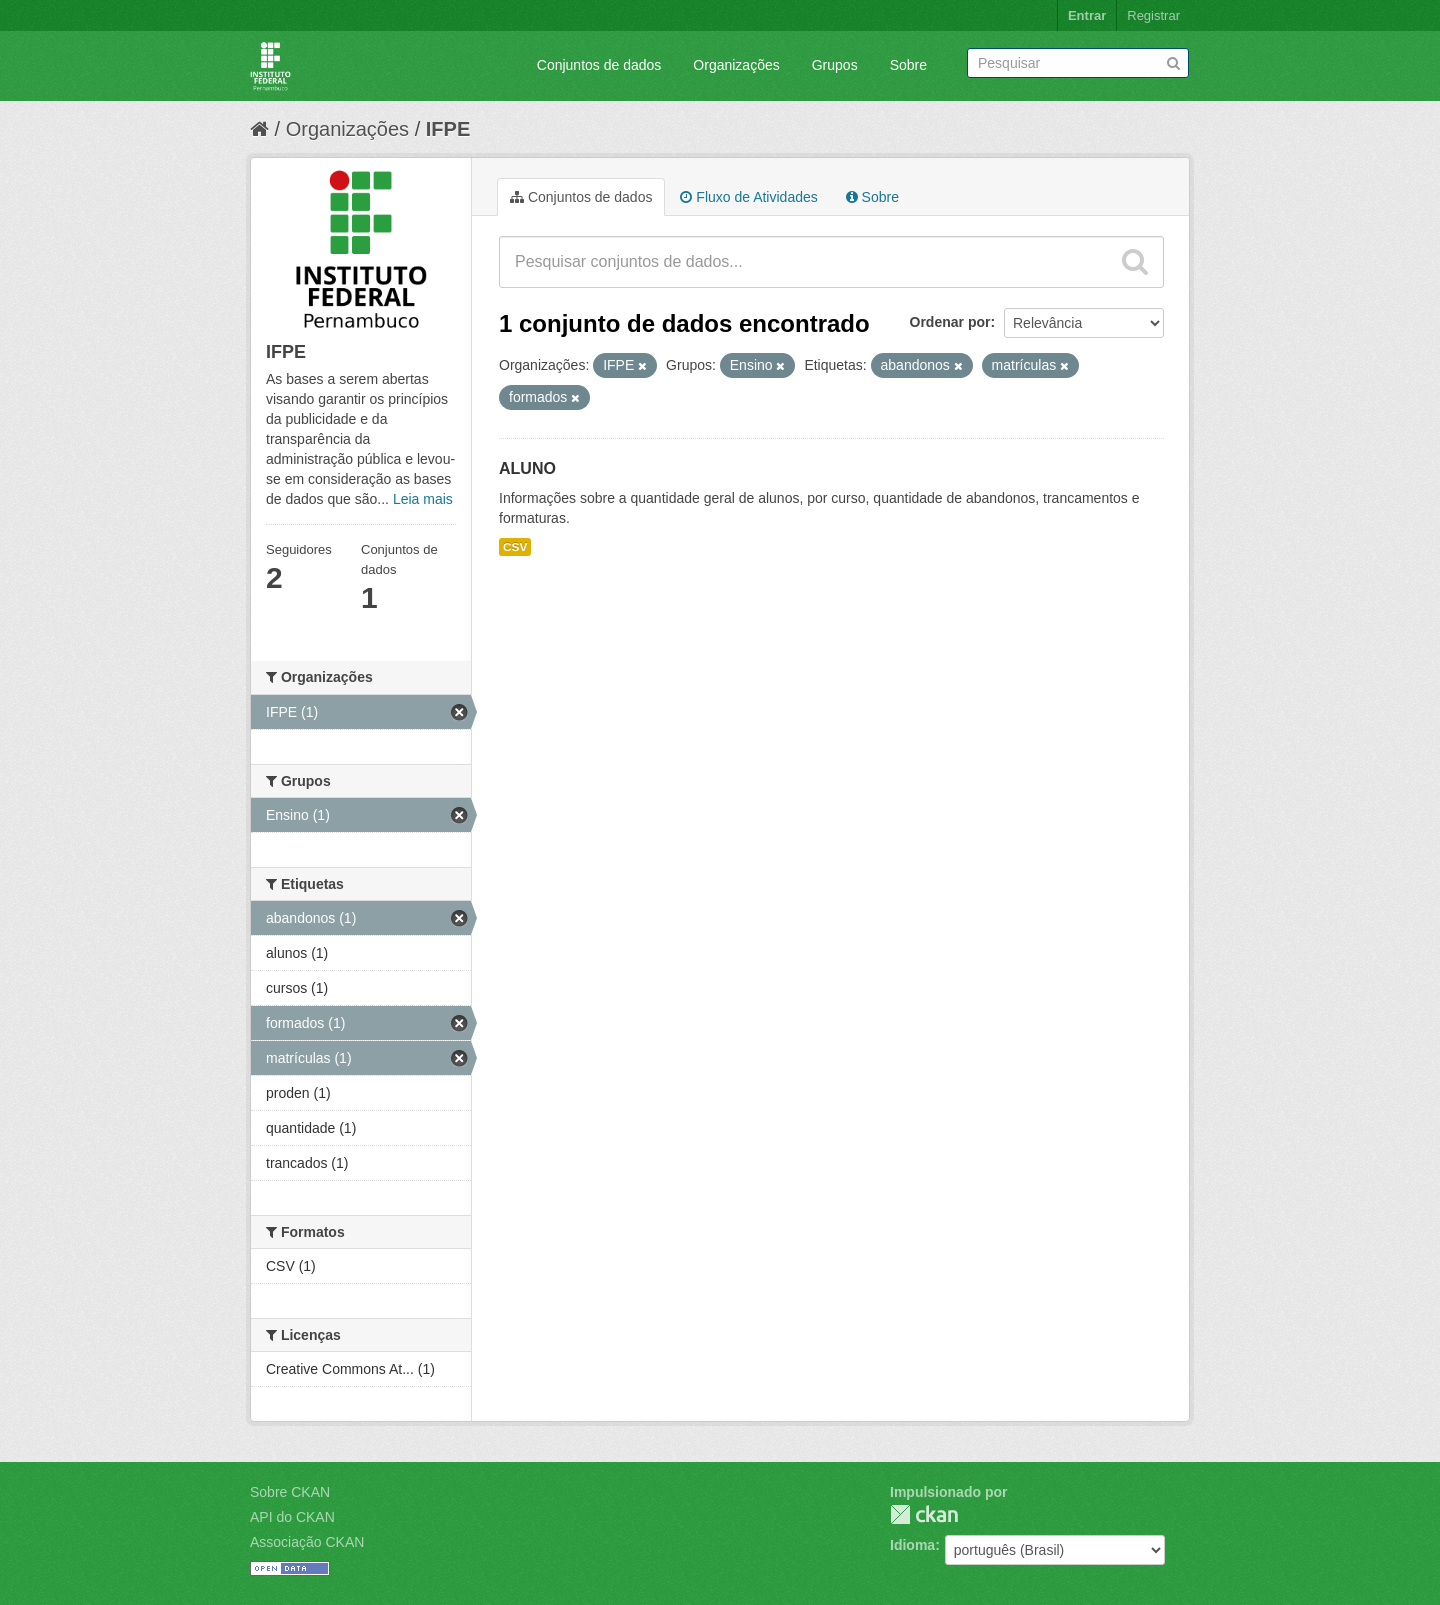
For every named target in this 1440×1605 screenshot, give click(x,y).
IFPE (448, 129)
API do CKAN (292, 1517)
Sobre (908, 65)
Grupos (835, 65)
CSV (515, 547)
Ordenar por (950, 322)
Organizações (736, 65)
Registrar (1153, 15)
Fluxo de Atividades (748, 197)
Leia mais (423, 499)
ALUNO (527, 468)
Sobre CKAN (290, 1492)
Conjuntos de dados (599, 65)
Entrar (1087, 15)
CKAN (924, 1514)
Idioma (912, 1545)
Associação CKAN (307, 1542)
